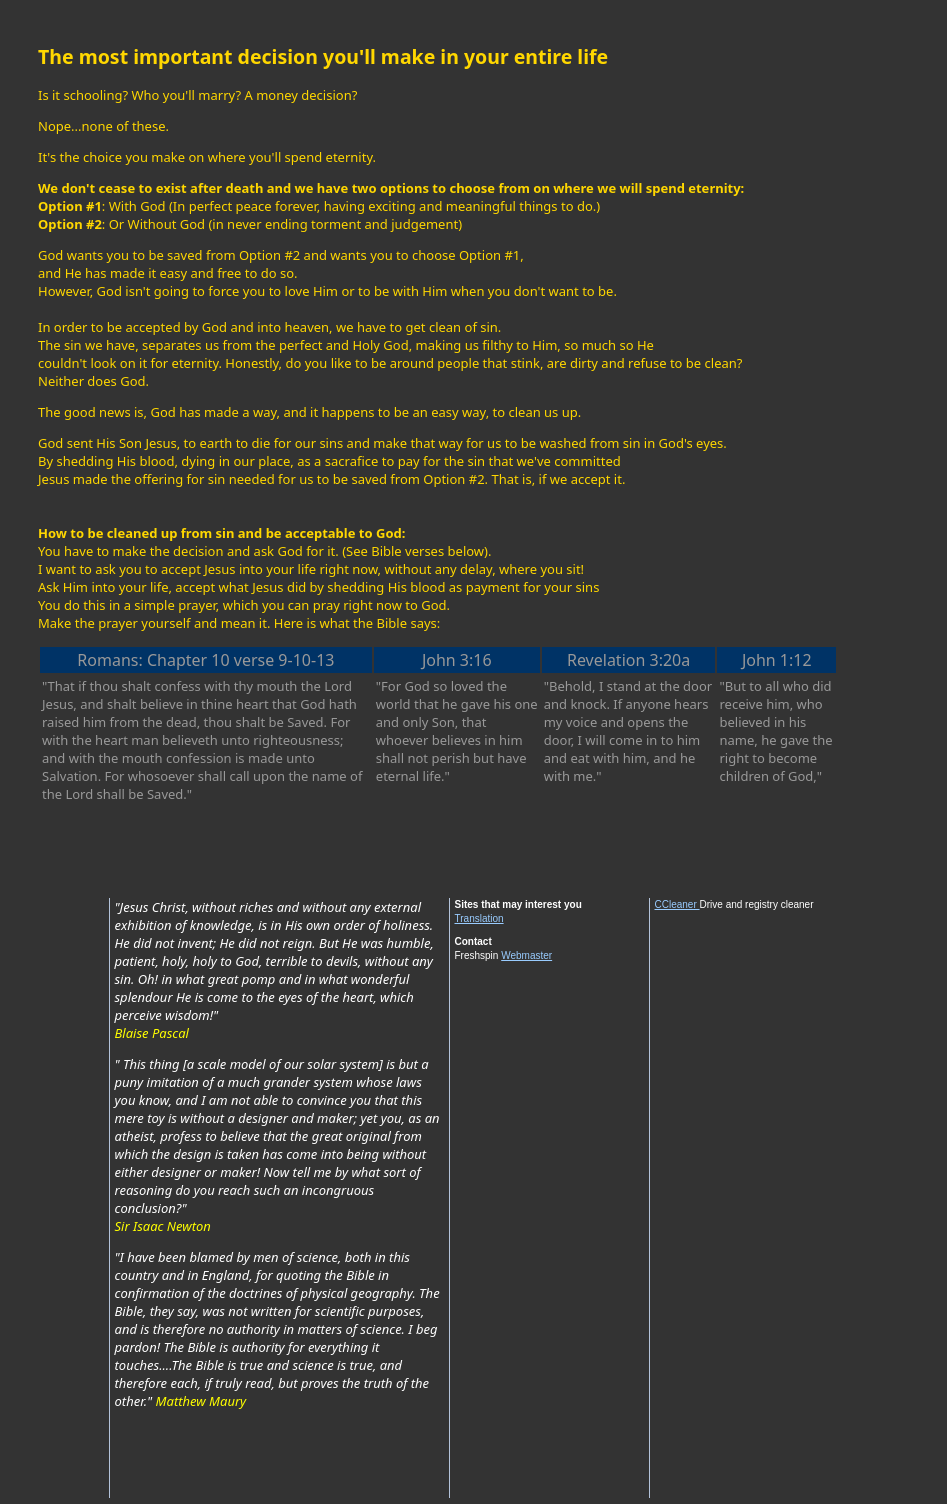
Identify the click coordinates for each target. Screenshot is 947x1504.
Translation (479, 918)
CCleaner (677, 904)
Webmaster (526, 955)
